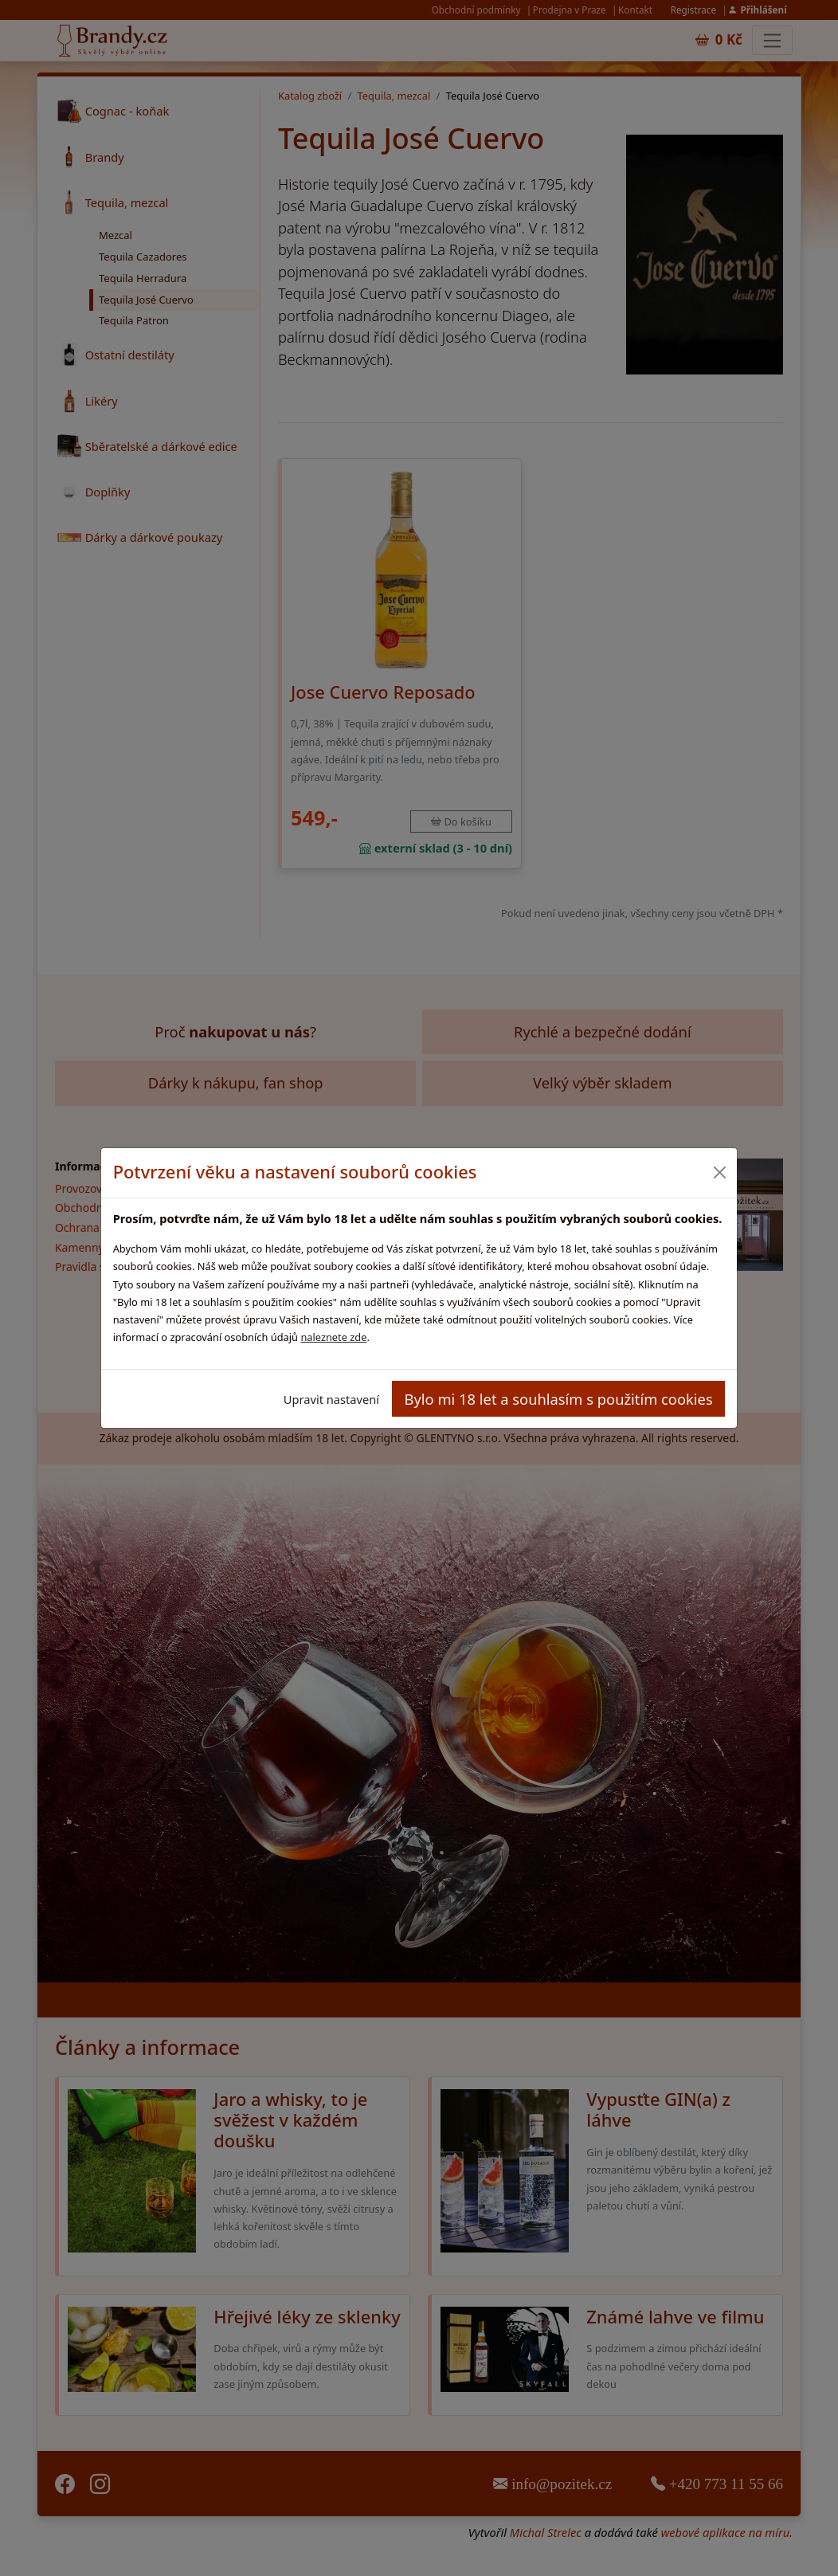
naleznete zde (333, 1337)
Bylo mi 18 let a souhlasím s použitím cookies (559, 1399)
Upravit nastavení (331, 1399)
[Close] (718, 1172)
